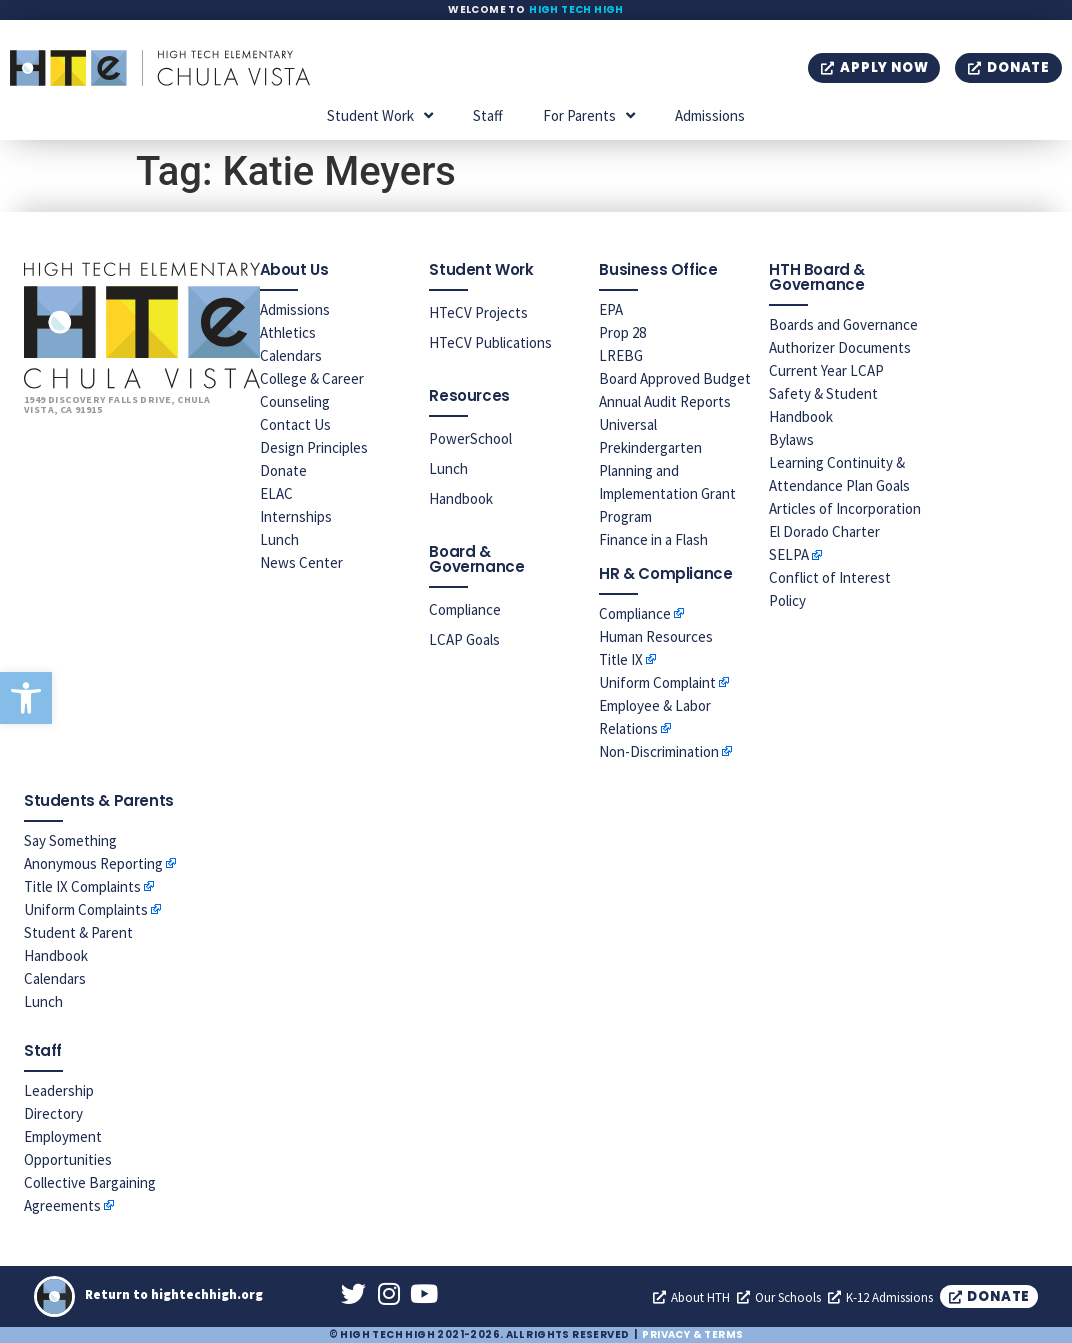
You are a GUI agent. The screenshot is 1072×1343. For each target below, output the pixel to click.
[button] (26, 698)
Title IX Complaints (82, 886)
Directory (53, 1113)
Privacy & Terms (692, 1334)
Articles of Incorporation (845, 508)
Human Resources (656, 636)
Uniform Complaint (657, 682)
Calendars (291, 355)
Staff (488, 115)
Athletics (288, 332)
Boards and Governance (843, 324)
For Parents (589, 115)
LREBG (621, 355)
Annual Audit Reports (665, 401)
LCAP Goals (464, 639)
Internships (296, 516)
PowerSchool (470, 438)
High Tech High (576, 9)
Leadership (59, 1090)
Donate (283, 470)
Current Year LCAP (826, 370)
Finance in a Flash (653, 539)
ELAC (276, 493)
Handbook (461, 498)
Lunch (279, 539)
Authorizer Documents (840, 347)
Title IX (621, 659)
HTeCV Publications (490, 342)
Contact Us (295, 424)
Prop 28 (622, 332)
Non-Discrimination (659, 751)
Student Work (380, 115)
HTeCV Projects (478, 312)
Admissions (710, 115)
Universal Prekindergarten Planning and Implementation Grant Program (667, 470)
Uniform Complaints (86, 909)
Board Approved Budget (675, 378)
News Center (301, 562)
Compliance (465, 609)
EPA (611, 309)
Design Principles (314, 447)
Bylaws (791, 439)
